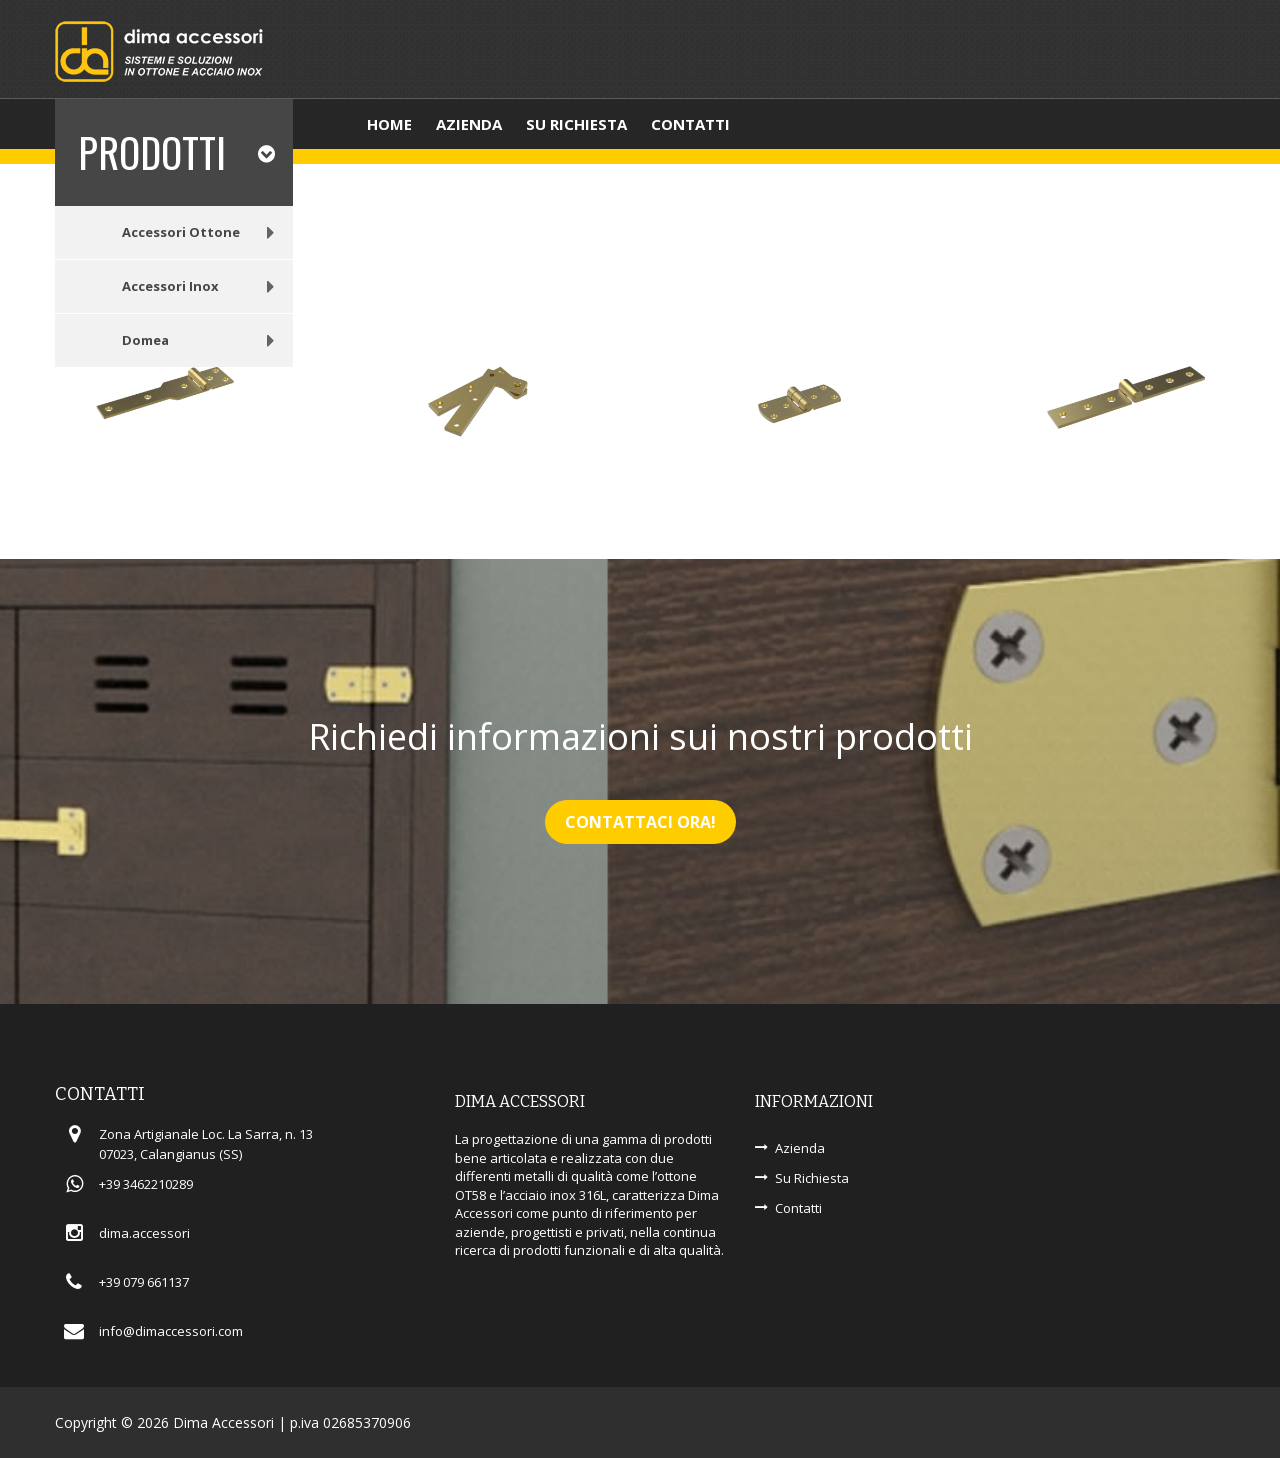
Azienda (469, 124)
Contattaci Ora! (640, 822)
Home (389, 124)
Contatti (690, 124)
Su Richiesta (812, 1178)
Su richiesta (576, 124)
